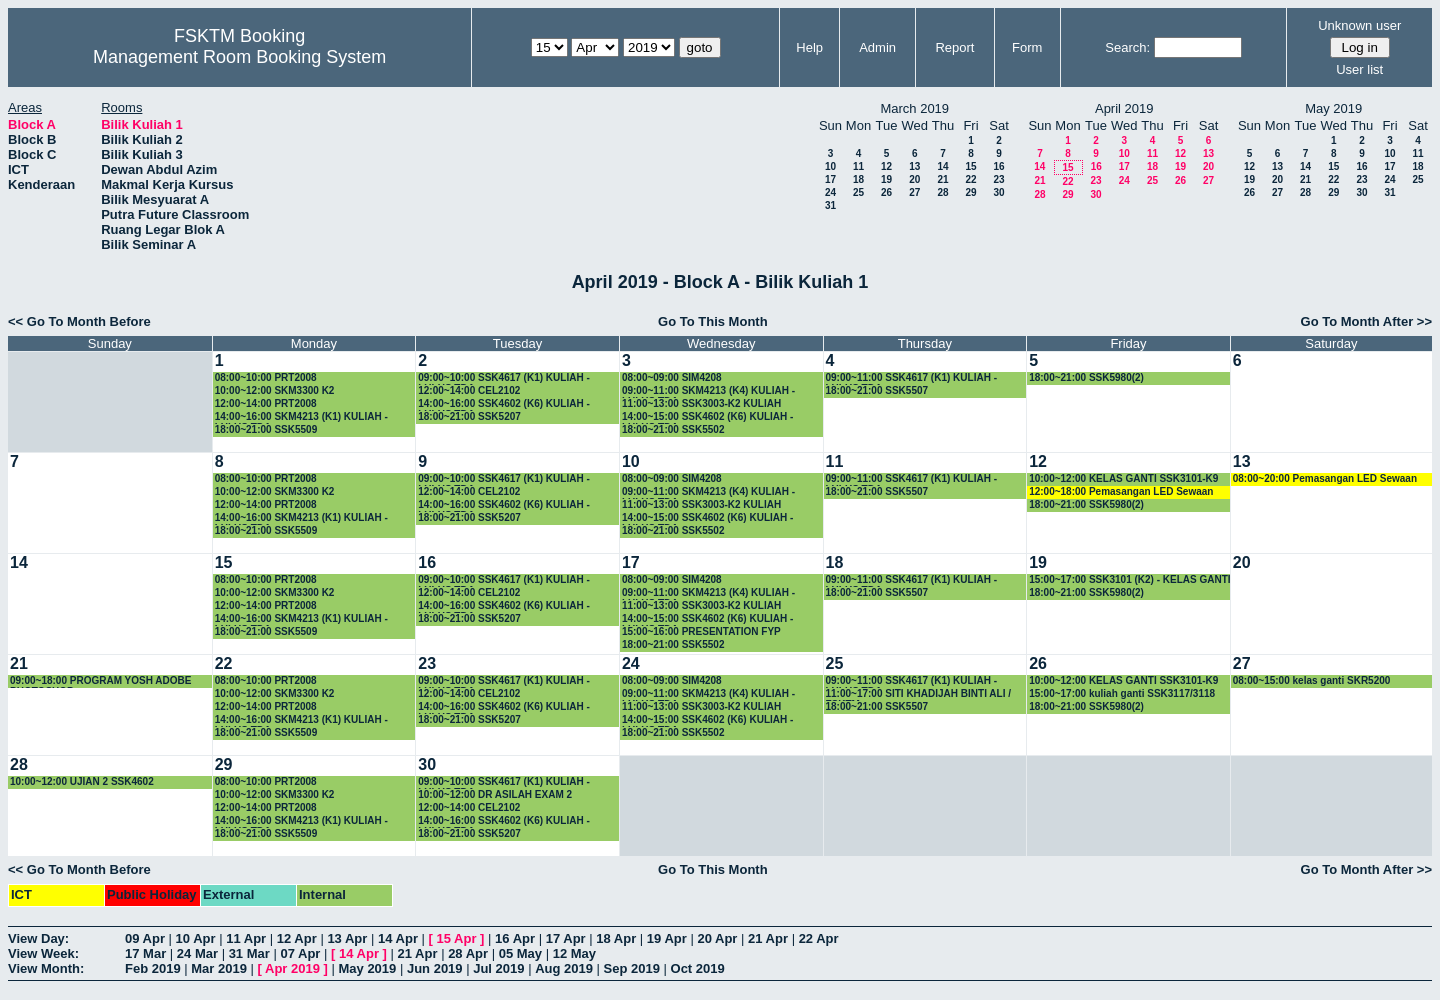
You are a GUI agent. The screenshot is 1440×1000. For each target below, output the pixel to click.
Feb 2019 (153, 968)
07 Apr (300, 953)
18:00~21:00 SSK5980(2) (1086, 377)
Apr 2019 (292, 968)
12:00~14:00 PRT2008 (266, 403)
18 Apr (616, 938)
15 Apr (457, 938)
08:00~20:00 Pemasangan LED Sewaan (1325, 478)
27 (914, 192)
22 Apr (819, 938)
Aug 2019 (564, 968)
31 (830, 205)
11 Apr (246, 938)
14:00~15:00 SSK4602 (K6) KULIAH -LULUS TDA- (707, 417)
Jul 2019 (498, 968)
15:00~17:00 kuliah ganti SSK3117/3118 (1122, 693)
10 (830, 166)
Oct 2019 (698, 968)
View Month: (46, 968)
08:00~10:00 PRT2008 (266, 377)
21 (942, 179)
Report (954, 47)
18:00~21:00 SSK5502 (673, 429)
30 (998, 192)
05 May (520, 953)
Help (809, 47)
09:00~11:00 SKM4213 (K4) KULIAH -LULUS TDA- (708, 391)
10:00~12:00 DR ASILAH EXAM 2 (495, 794)
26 (886, 192)
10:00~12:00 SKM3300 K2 (275, 390)
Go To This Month (713, 321)
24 (830, 192)
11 (858, 166)
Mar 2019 (219, 968)
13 (914, 166)
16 (998, 166)
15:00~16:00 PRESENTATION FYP (701, 631)
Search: (1127, 47)
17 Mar (145, 953)
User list (1359, 69)
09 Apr (145, 938)
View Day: (38, 938)
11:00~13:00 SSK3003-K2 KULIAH (701, 403)
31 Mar (249, 953)
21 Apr (768, 938)
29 (970, 192)
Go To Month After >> (1366, 321)
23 (998, 179)
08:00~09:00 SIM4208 (672, 377)
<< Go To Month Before (79, 321)
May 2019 (367, 968)
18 (858, 179)
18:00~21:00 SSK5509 (266, 429)
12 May (574, 953)
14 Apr (398, 938)
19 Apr (667, 938)
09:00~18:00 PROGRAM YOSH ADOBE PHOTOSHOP (100, 681)
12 (886, 166)
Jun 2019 (435, 968)
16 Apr (515, 938)
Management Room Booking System (239, 57)
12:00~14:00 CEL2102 (469, 390)
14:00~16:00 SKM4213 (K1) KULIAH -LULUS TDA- (301, 417)
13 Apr (347, 938)
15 (970, 166)
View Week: (43, 953)
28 (942, 192)
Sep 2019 (632, 968)
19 (886, 179)
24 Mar (197, 953)
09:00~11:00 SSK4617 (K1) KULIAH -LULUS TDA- (911, 378)
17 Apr (566, 938)
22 (970, 179)
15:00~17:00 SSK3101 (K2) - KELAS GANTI (1129, 579)
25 (858, 192)
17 (830, 179)
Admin (877, 47)
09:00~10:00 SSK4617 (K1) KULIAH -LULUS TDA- (503, 378)
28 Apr (468, 953)
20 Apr (717, 938)
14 (942, 166)
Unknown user (1359, 25)
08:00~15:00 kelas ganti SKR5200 (1312, 680)
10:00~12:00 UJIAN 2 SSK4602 (82, 781)
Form (1027, 47)
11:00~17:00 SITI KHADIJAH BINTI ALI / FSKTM (919, 694)
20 (914, 179)
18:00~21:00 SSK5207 (469, 416)
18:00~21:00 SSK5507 (877, 390)
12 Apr (297, 938)
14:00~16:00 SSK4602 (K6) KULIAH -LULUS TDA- (503, 404)
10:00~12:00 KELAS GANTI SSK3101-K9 (1123, 478)
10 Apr (196, 938)
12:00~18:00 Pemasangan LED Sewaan (1121, 491)
